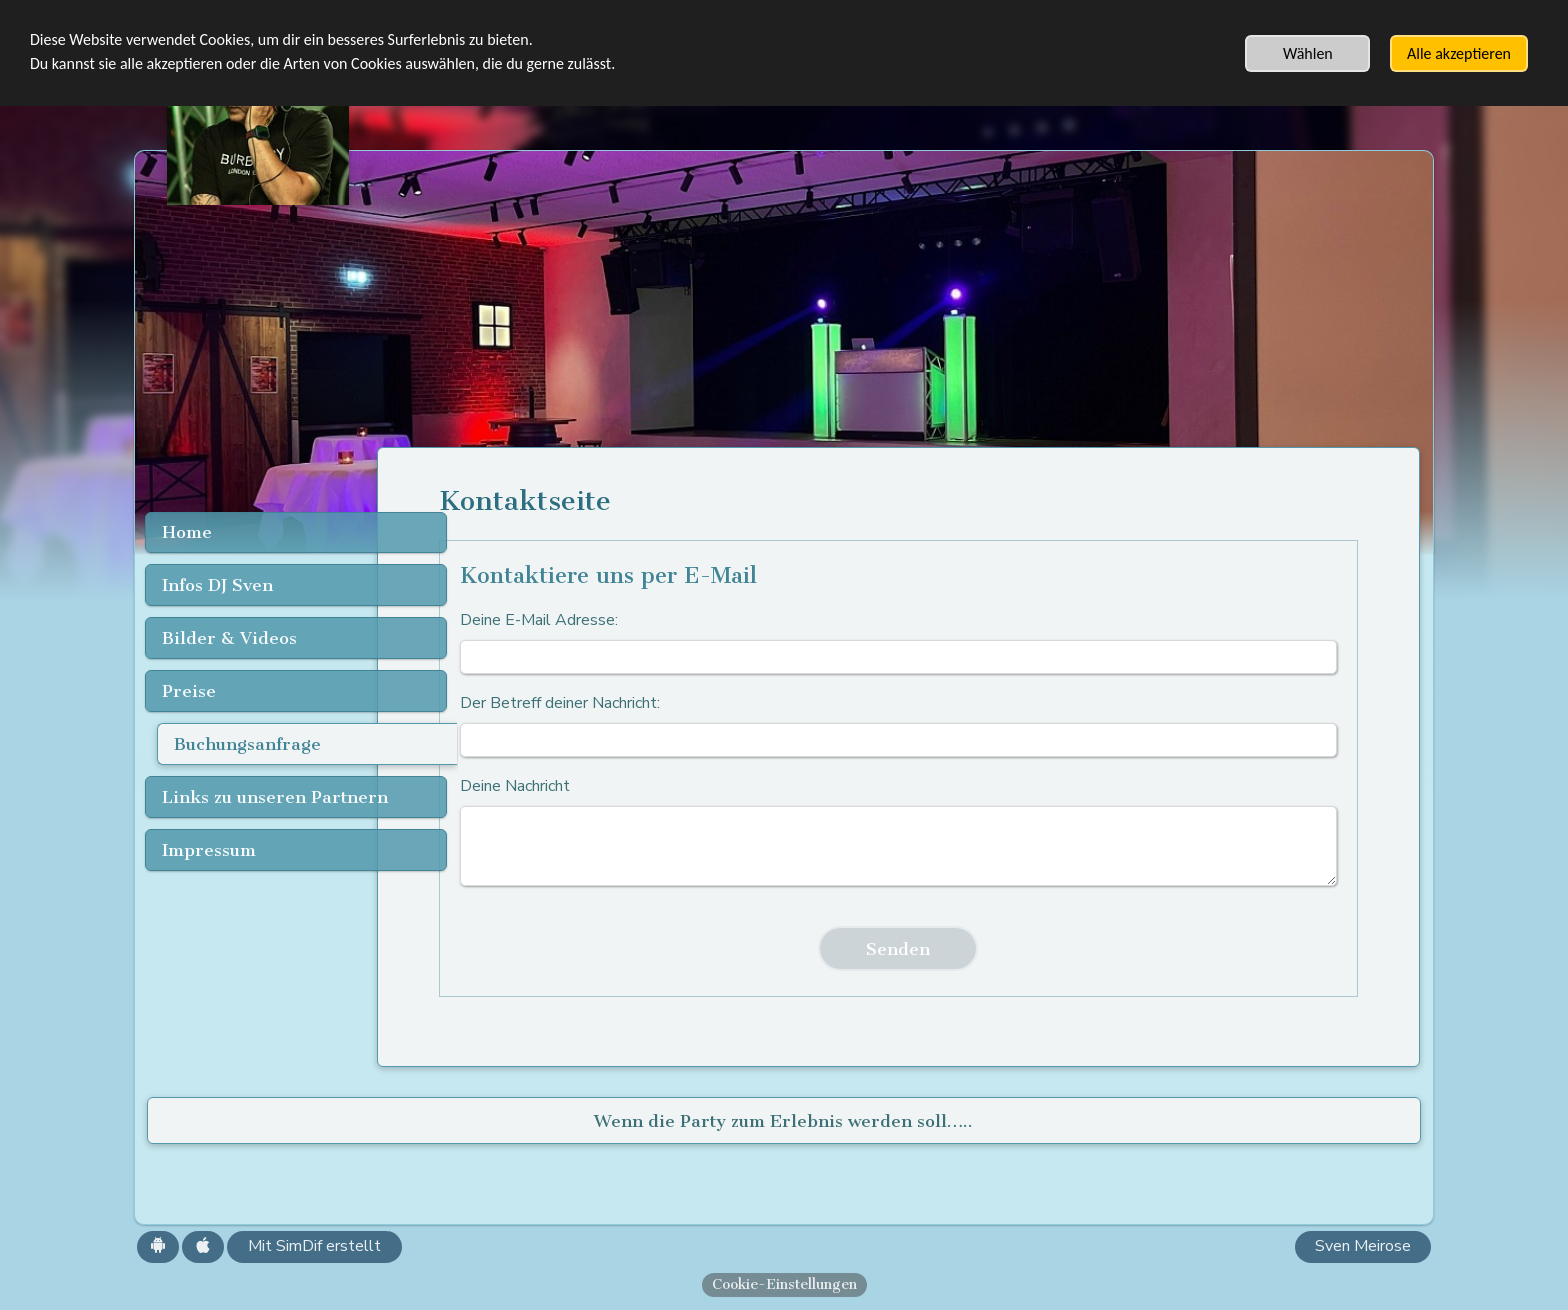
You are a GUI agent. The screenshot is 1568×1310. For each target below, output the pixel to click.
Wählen (1308, 53)
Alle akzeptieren (1459, 53)
